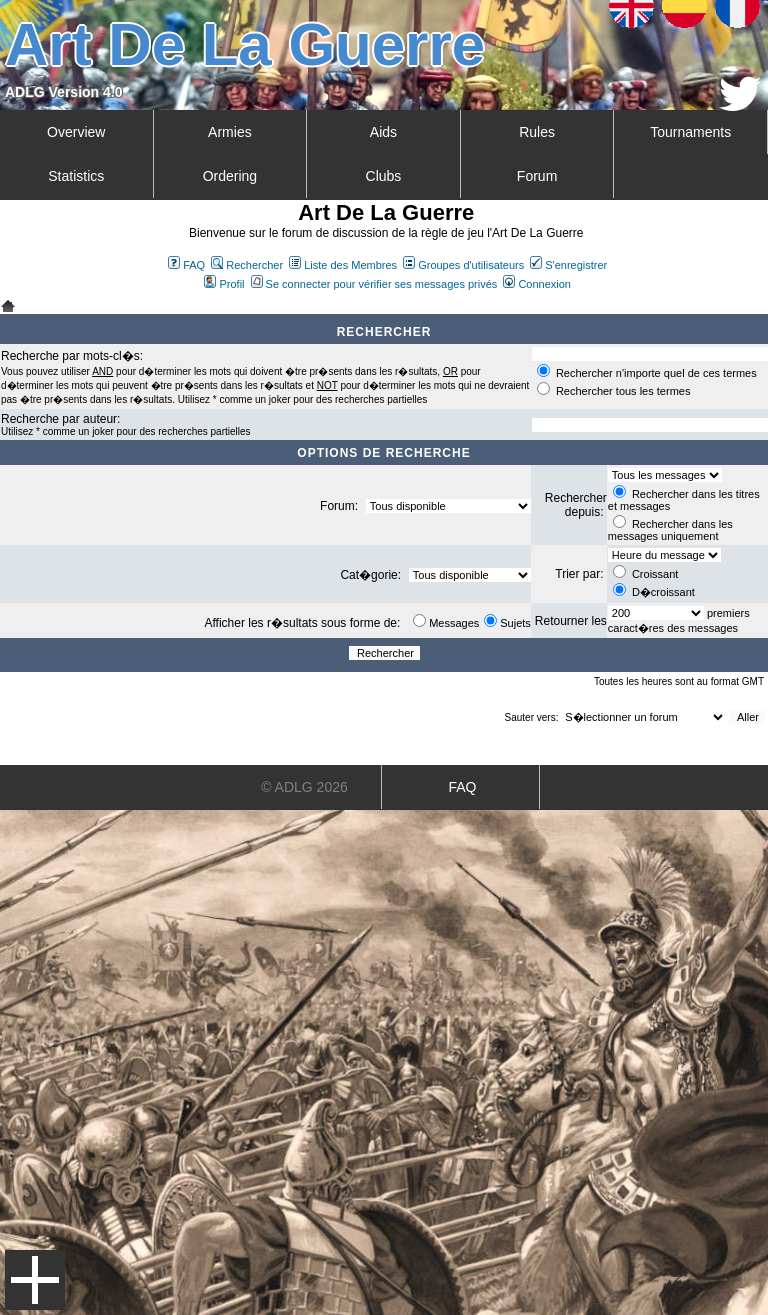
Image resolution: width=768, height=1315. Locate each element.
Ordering (230, 176)
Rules (537, 132)
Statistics (76, 176)
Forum (537, 176)
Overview (76, 132)
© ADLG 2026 (304, 787)
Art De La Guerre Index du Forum (8, 306)
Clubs (384, 176)
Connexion (537, 284)
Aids (383, 132)
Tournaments (690, 132)
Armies (230, 132)
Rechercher (247, 265)
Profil (224, 284)
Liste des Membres (343, 265)
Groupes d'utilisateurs (463, 265)
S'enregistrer (568, 265)
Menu (35, 1280)
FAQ (186, 265)
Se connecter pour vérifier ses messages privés (374, 284)
